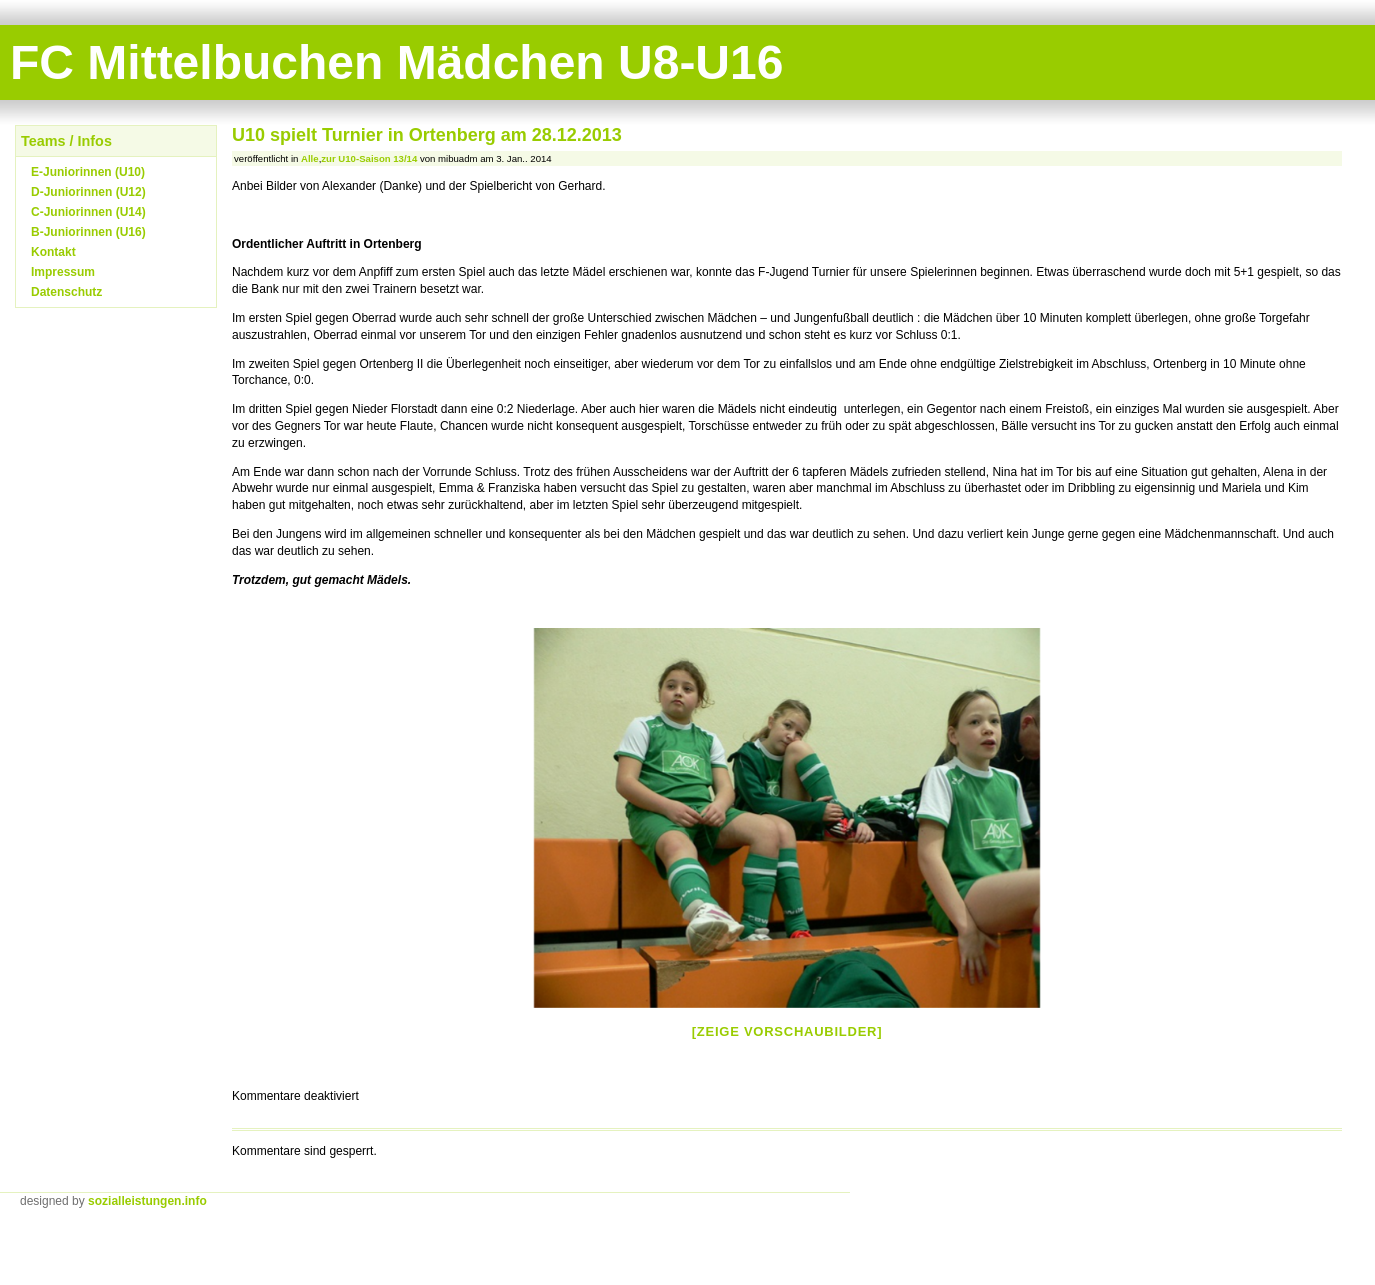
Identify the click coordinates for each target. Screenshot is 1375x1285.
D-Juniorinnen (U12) (88, 192)
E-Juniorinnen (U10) (88, 172)
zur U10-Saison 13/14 (369, 158)
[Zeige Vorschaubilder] (787, 1031)
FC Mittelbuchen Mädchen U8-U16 (396, 62)
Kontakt (53, 252)
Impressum (63, 272)
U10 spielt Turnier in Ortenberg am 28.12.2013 (427, 135)
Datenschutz (66, 292)
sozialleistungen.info (147, 1201)
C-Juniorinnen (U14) (88, 212)
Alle (310, 158)
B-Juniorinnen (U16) (88, 232)
